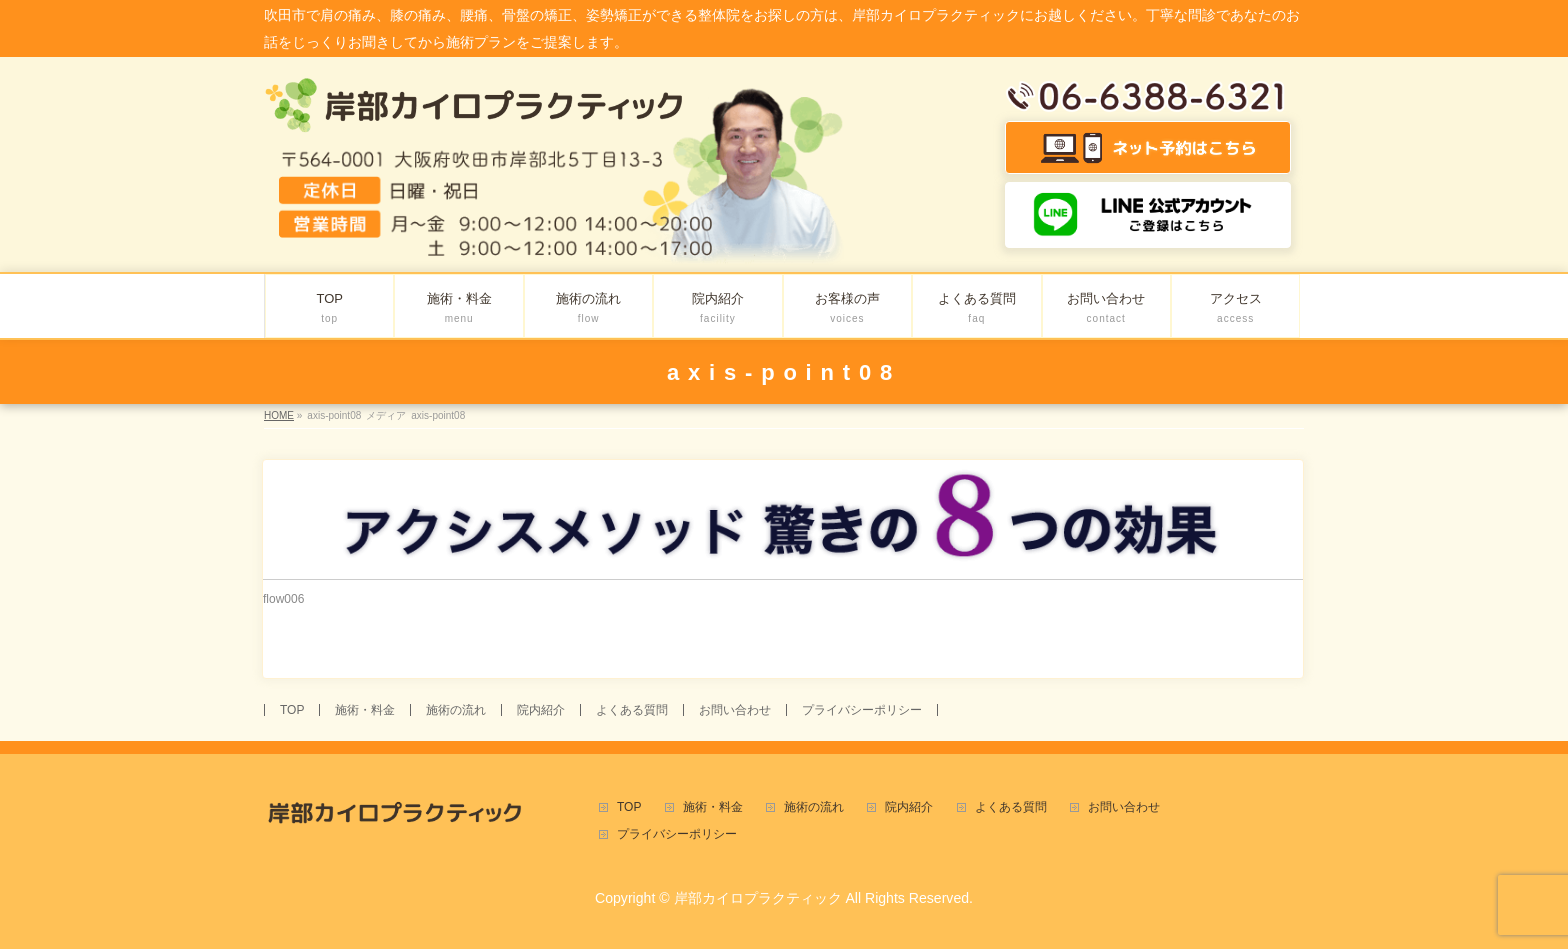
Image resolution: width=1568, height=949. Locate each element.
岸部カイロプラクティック (758, 898)
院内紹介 (541, 710)
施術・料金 (365, 710)
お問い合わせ (735, 710)
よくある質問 (632, 710)
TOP (292, 710)
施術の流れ (456, 710)
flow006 (283, 599)
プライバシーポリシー (862, 710)
